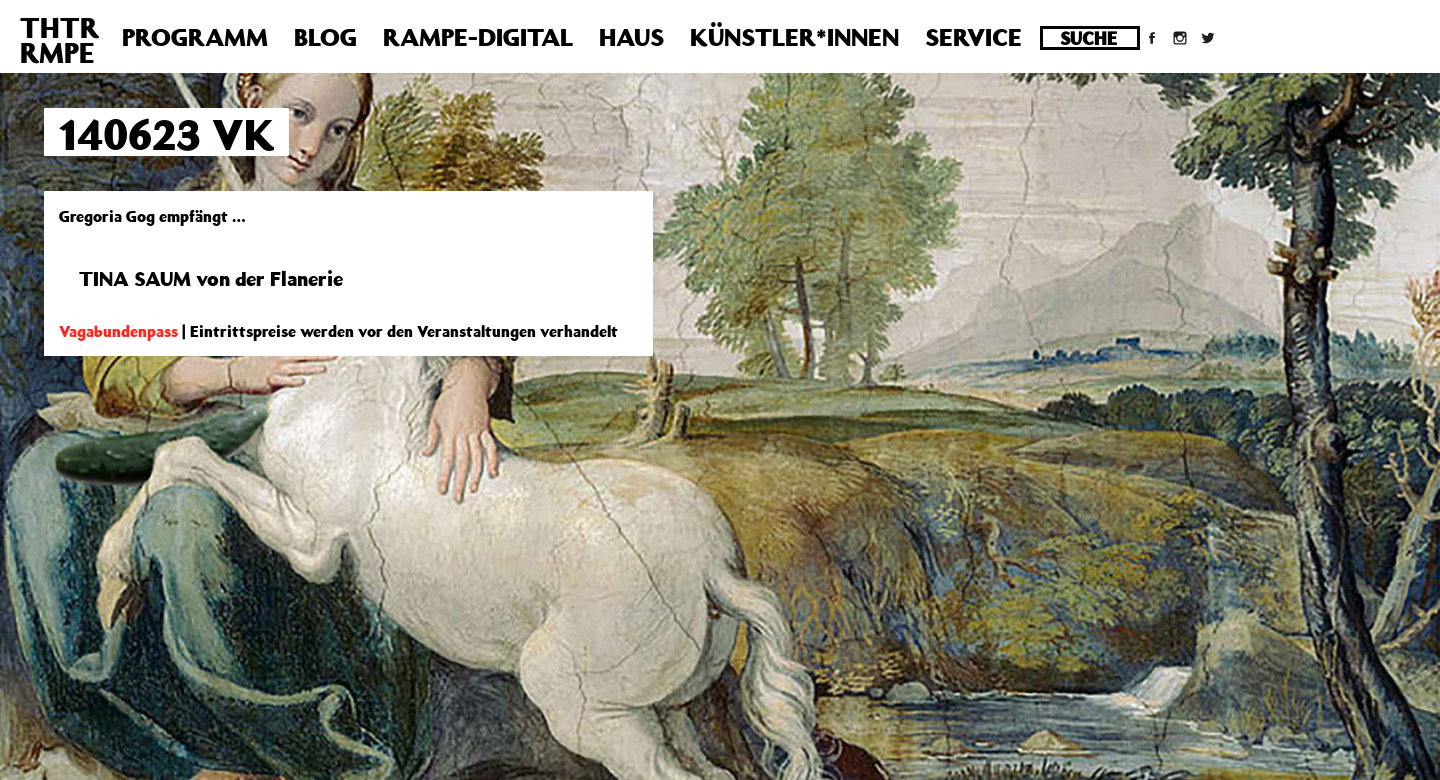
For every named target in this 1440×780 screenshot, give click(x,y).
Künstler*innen (794, 37)
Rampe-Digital (478, 37)
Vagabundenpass (118, 331)
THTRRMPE (59, 40)
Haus (631, 37)
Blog (325, 37)
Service (973, 37)
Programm (195, 37)
